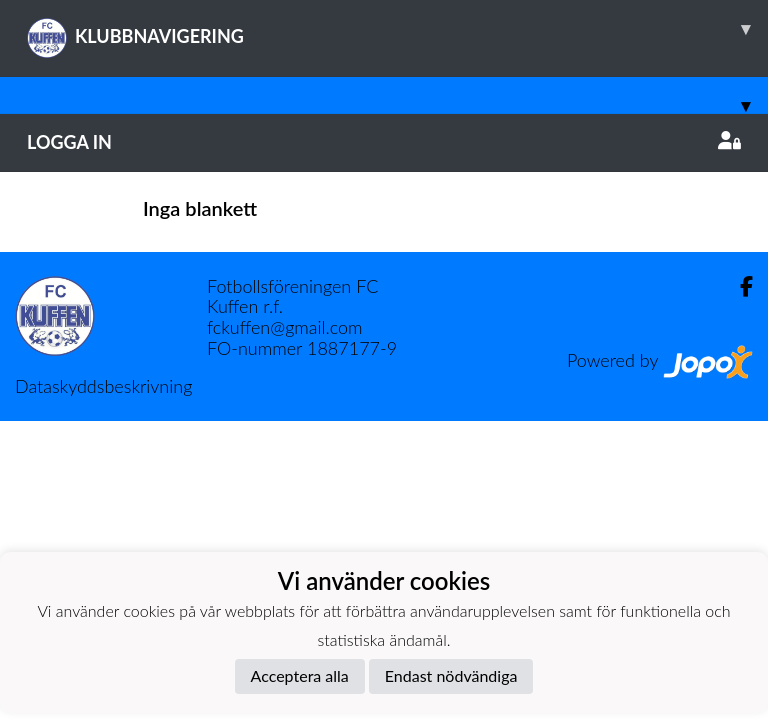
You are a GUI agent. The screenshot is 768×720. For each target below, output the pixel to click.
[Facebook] (738, 286)
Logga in (384, 142)
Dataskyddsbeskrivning (103, 386)
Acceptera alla (300, 675)
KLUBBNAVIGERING (397, 29)
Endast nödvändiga (451, 675)
